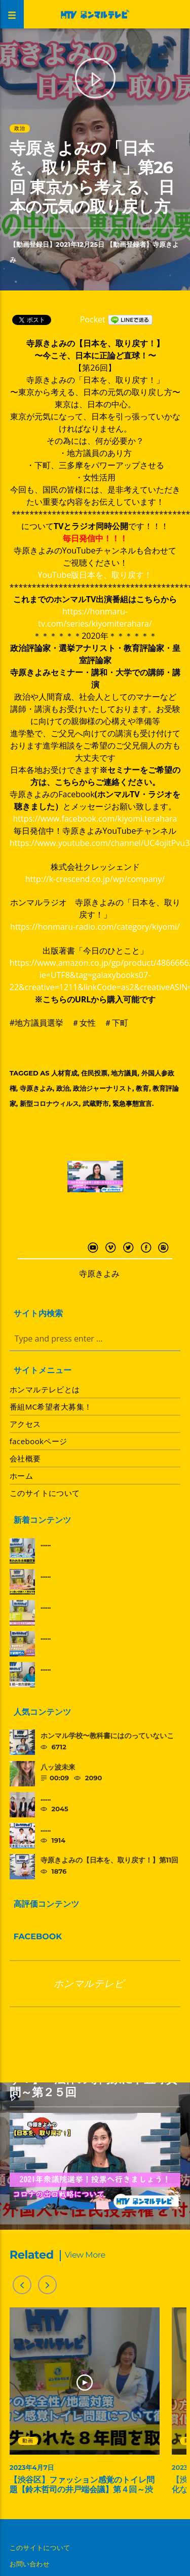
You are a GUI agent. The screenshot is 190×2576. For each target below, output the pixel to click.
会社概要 (25, 1458)
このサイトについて (45, 1493)
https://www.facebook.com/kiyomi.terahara (95, 818)
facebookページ (38, 1441)
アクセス (25, 1424)
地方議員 (124, 1073)
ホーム (21, 1476)
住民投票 (94, 1073)
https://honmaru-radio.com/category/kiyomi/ (95, 926)
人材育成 (64, 1073)
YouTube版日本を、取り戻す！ (95, 574)
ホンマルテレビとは (45, 1389)
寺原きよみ (36, 1088)
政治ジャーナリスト (102, 1088)
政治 (19, 128)
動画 (27, 2440)
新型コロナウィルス (49, 1103)
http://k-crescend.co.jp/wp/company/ (95, 879)
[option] (85, 2406)
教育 (142, 1088)
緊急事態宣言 (132, 1103)
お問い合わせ (30, 2563)
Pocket (92, 319)
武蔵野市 (96, 1103)
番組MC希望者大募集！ (51, 1406)
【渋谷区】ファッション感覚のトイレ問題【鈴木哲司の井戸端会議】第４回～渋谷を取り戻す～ (82, 2489)
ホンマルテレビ (89, 1983)
